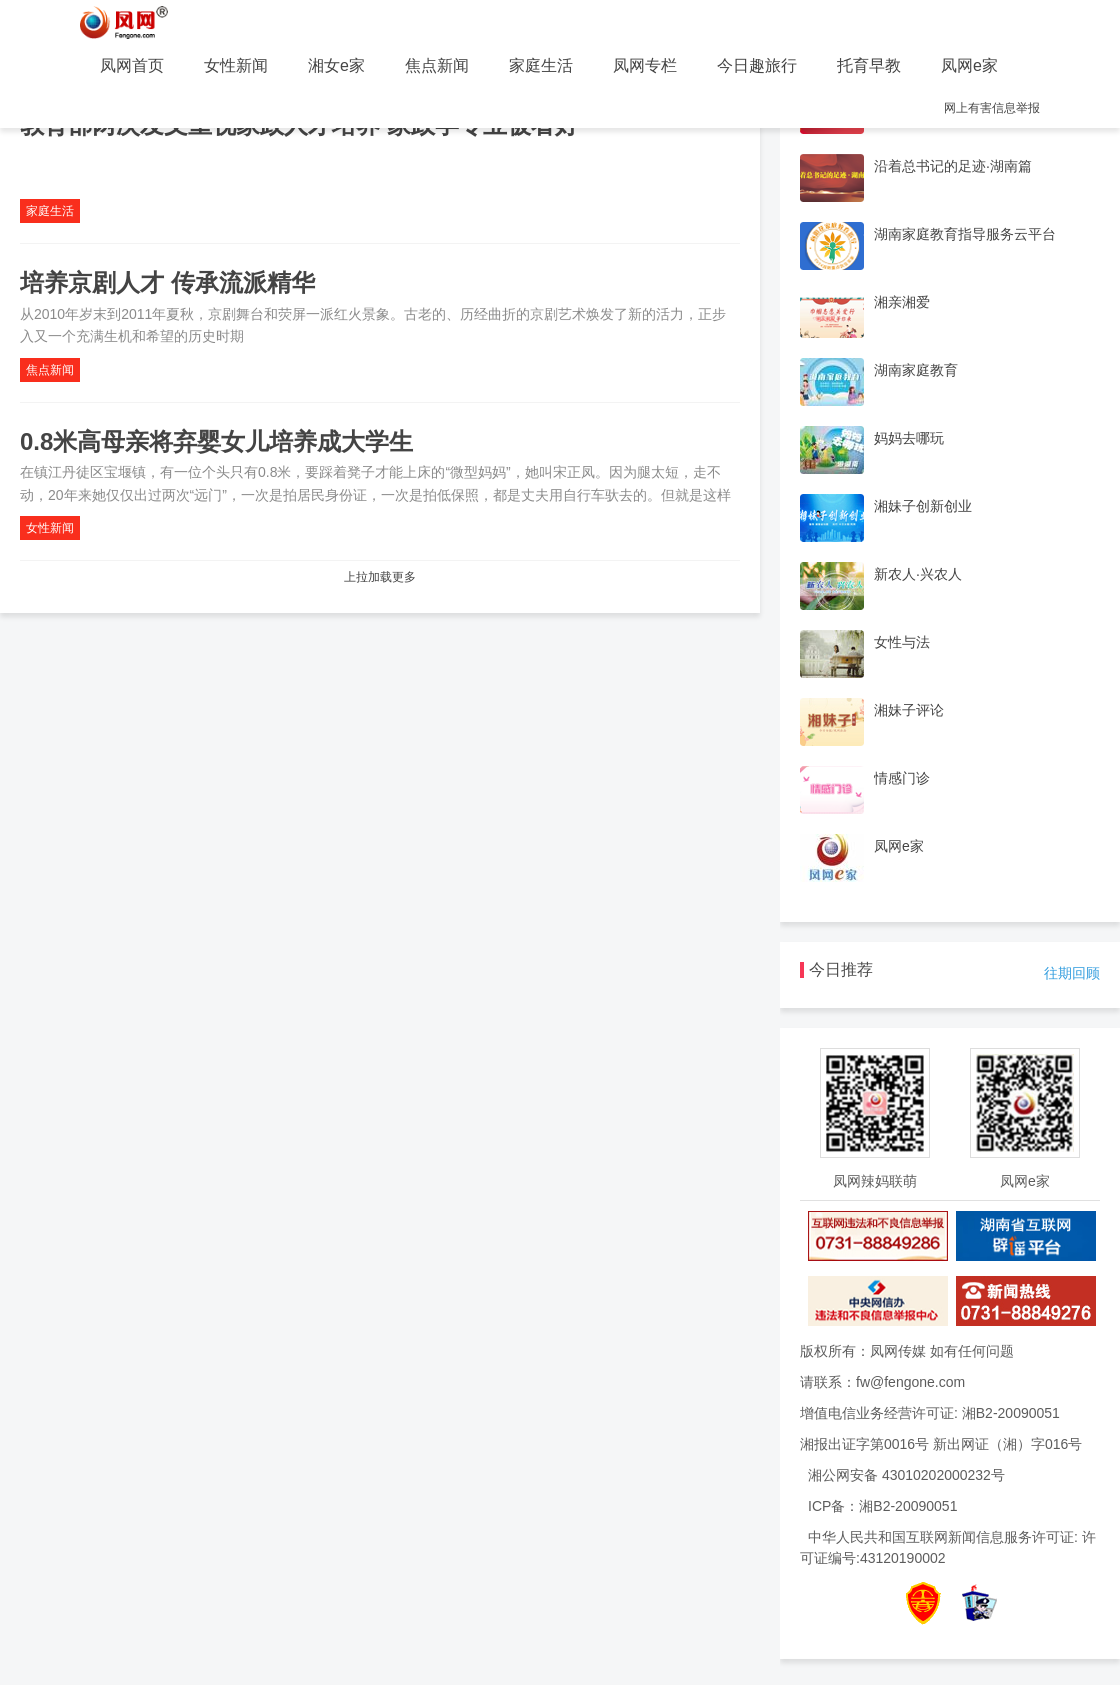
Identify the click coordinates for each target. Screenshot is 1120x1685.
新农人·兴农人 (918, 574)
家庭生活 (541, 65)
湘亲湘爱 (902, 302)
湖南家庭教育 (916, 370)
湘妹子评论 (909, 710)
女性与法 (902, 642)
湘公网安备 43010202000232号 (906, 1475)
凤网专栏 (645, 65)
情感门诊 (902, 778)
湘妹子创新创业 (923, 506)
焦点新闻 (437, 65)
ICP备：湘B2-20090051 (882, 1506)
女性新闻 (236, 65)
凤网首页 (132, 65)
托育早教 (869, 65)
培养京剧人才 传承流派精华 (167, 282)
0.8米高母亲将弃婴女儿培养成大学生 (216, 441)
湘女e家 (336, 65)
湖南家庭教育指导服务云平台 (965, 234)
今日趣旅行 (757, 65)
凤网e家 (969, 65)
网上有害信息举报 (992, 108)
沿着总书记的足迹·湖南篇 (953, 166)
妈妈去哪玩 (909, 438)
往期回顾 (1072, 973)
